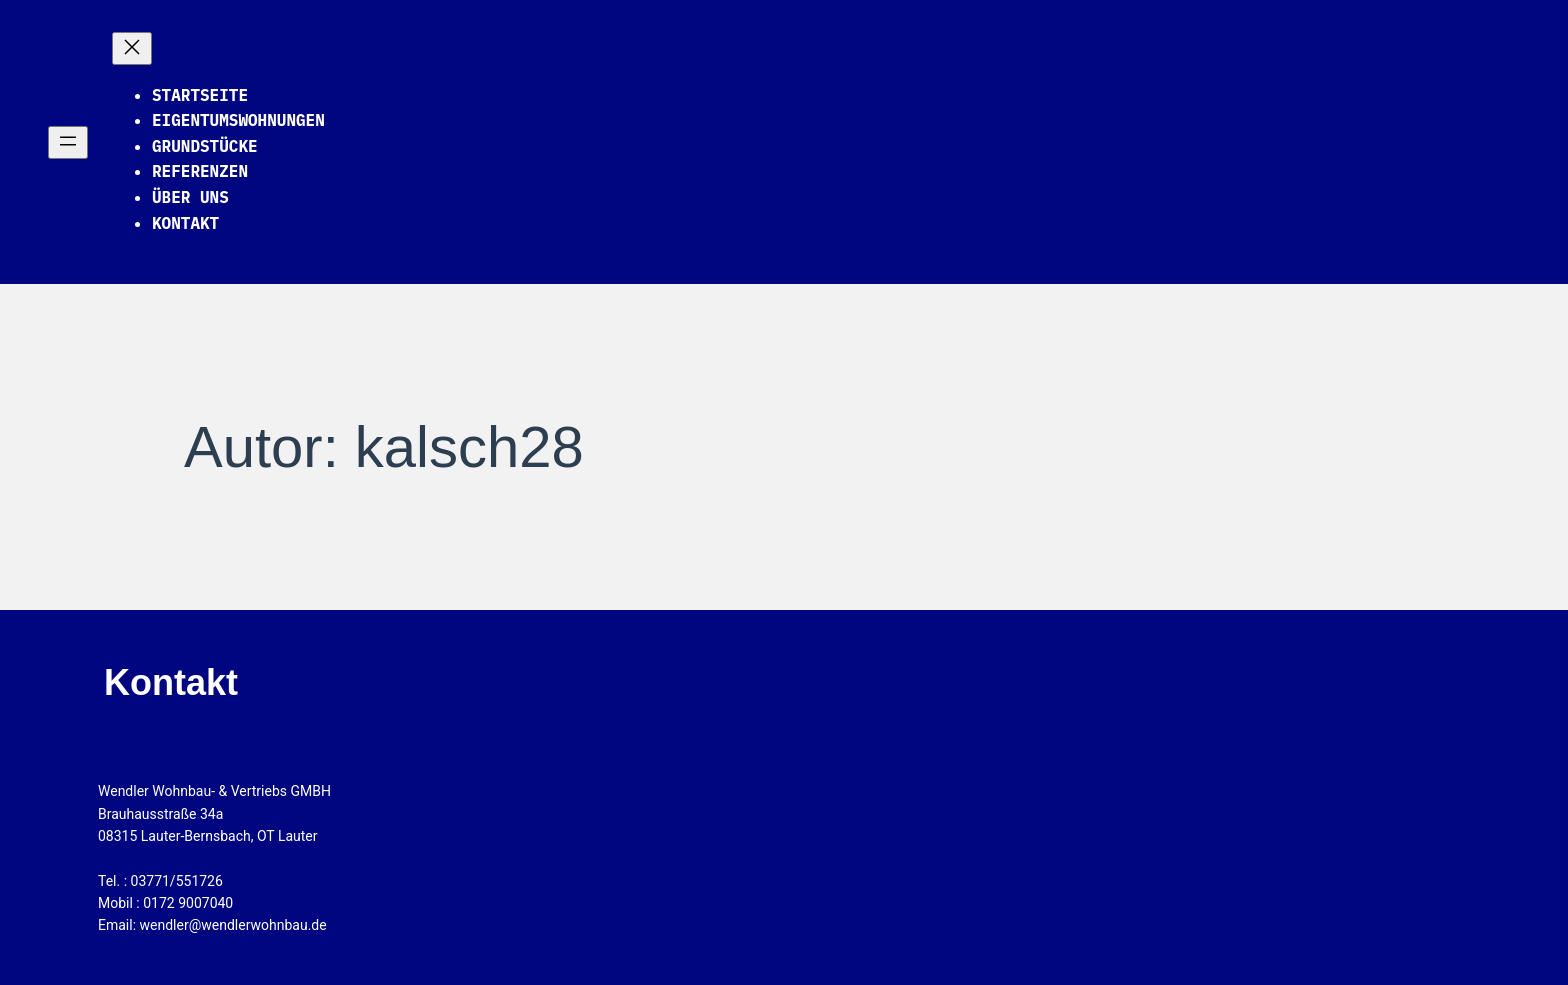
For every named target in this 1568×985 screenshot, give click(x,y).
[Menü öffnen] (68, 142)
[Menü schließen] (132, 48)
